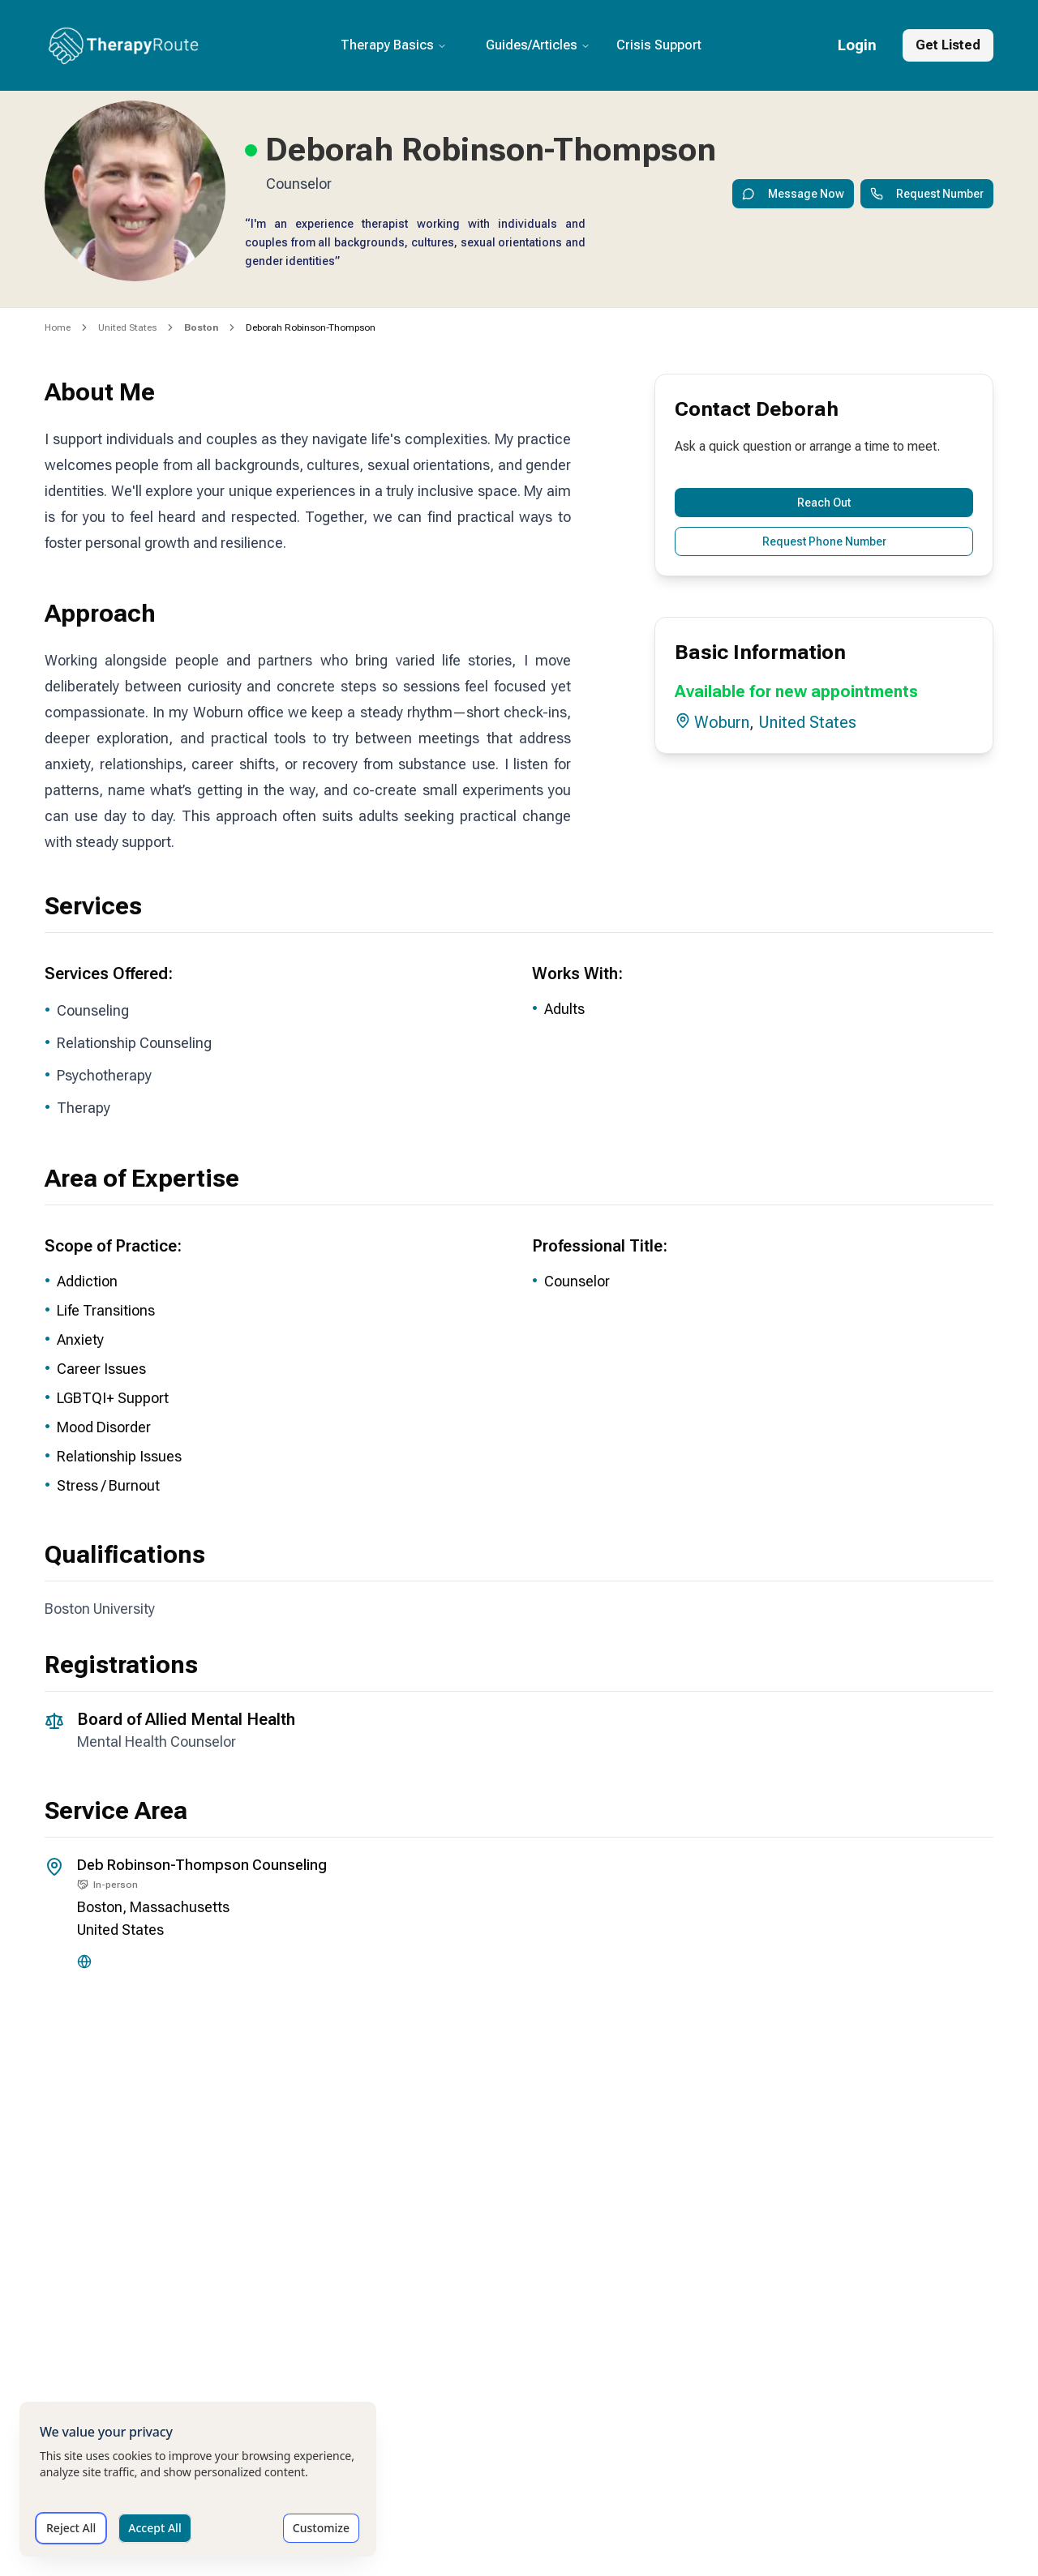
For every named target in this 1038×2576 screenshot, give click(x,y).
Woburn (721, 722)
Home (58, 327)
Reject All (71, 2527)
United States (127, 327)
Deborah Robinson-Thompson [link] (310, 327)
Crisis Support (658, 45)
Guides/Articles (538, 45)
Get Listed (948, 45)
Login (857, 44)
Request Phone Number (824, 541)
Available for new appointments (796, 691)
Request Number (927, 193)
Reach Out (824, 502)
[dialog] (197, 2479)
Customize (321, 2527)
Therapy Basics (394, 45)
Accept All (154, 2527)
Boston (99, 1906)
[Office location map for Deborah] (519, 2154)
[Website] (84, 1961)
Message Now (793, 193)
